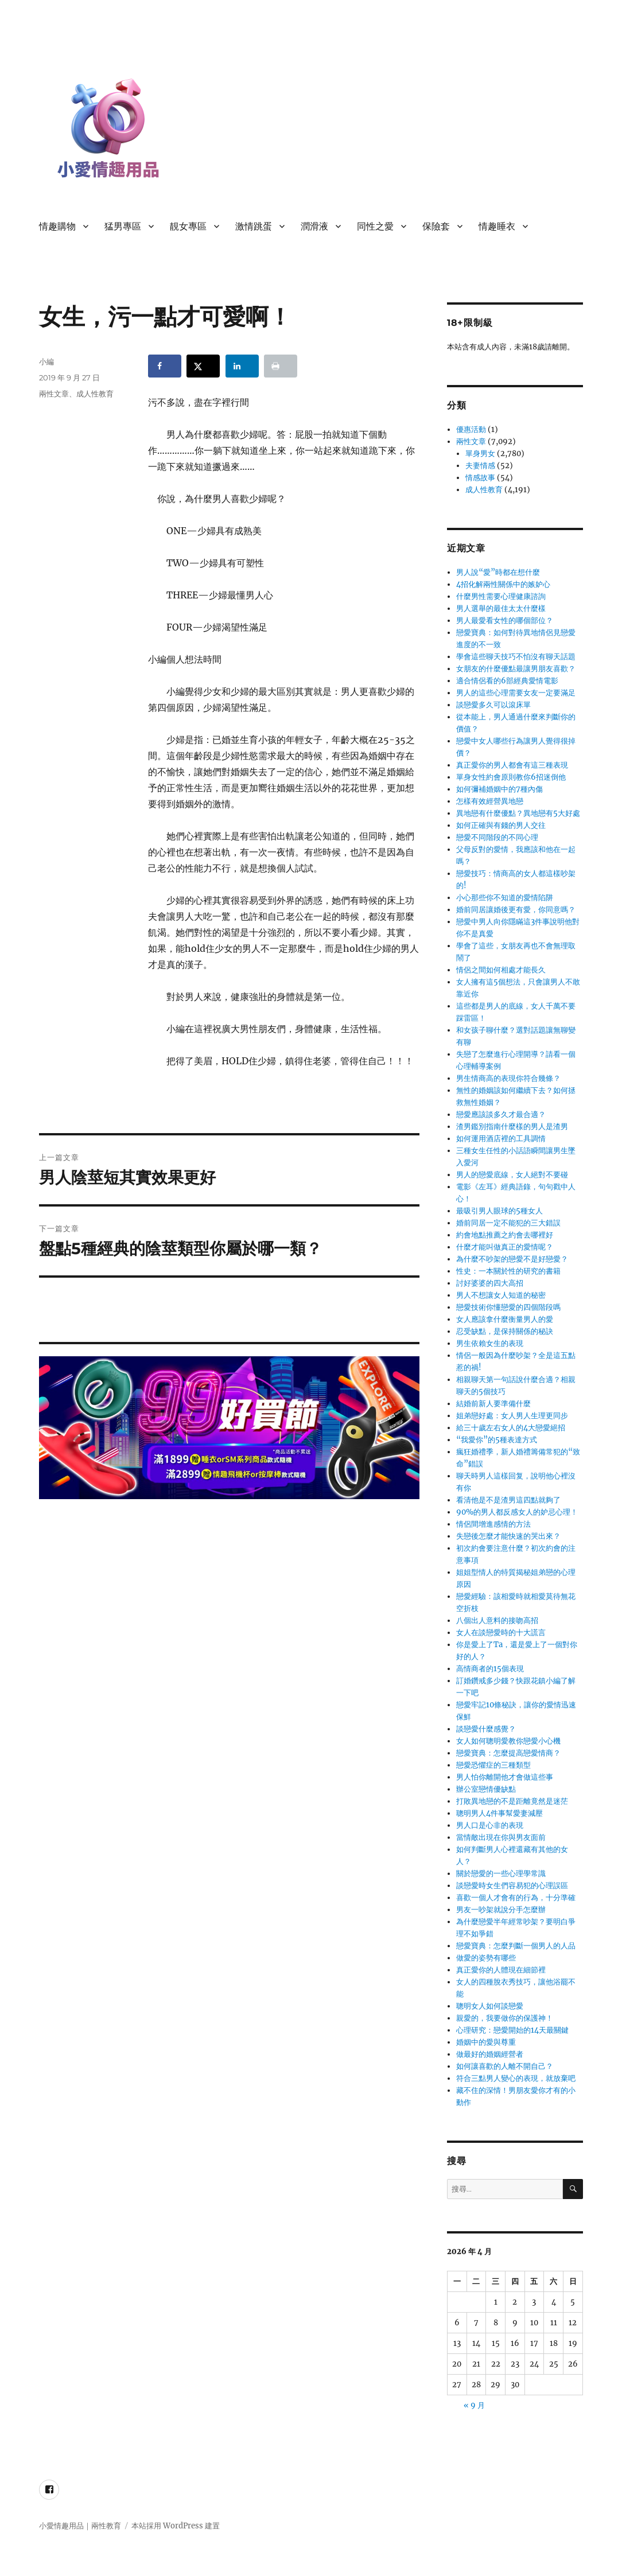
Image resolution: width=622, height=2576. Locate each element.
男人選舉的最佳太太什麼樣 (501, 608)
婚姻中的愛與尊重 (486, 2042)
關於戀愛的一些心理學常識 (501, 1873)
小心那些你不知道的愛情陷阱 (504, 897)
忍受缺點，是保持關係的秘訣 (504, 1331)
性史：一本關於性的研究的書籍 (508, 1271)
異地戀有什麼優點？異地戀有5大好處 (518, 813)
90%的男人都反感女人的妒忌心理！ (517, 1512)
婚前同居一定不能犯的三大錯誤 (508, 1223)
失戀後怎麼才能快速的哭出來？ (508, 1536)
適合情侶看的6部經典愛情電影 (507, 681)
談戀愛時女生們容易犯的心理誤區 (512, 1885)
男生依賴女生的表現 (489, 1343)
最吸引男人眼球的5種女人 (499, 1211)
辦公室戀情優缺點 (486, 1789)
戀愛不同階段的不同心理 (497, 837)
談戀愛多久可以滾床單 (493, 705)
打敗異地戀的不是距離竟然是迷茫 (512, 1801)
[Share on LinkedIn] (242, 366)
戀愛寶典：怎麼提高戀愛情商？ (508, 1753)
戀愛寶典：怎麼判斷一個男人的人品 (516, 1946)
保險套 (436, 226)
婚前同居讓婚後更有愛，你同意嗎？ (516, 910)
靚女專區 (188, 226)
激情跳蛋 (253, 226)
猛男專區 (122, 226)
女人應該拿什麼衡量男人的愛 (504, 1319)
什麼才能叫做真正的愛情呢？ (504, 1247)
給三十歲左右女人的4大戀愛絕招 (510, 1428)
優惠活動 (471, 429)
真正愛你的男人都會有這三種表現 (512, 765)
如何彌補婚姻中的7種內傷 (499, 789)
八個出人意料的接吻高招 (497, 1620)
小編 (46, 361)
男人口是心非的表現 (489, 1825)
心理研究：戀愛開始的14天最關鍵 (512, 2030)
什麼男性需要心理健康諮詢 (501, 596)
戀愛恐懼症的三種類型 (493, 1765)
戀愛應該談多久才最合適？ (501, 1114)
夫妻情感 (480, 465)
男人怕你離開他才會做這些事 (504, 1777)
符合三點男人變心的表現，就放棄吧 (516, 2078)
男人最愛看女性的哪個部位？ (504, 620)
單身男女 (480, 453)
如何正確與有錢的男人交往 (501, 825)
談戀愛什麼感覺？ (486, 1729)
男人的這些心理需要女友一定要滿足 (516, 693)
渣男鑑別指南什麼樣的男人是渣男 (512, 1126)
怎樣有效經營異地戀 (489, 801)
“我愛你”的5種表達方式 (496, 1440)
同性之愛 (375, 226)
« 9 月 (474, 2405)
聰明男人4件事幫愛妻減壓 (499, 1813)
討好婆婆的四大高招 (489, 1283)
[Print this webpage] (280, 366)
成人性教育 (95, 393)
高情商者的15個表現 (490, 1669)
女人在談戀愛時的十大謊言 (501, 1632)
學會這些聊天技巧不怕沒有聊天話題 (516, 656)
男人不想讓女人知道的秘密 (501, 1295)
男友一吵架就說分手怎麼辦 (501, 1910)
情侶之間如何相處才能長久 (501, 970)
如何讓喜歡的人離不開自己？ (504, 2066)
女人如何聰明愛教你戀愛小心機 (508, 1741)
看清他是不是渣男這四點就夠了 (508, 1500)
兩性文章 (54, 393)
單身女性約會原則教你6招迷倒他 (511, 777)
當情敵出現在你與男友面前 (501, 1837)
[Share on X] (203, 366)
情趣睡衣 (497, 226)
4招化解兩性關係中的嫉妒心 (503, 584)
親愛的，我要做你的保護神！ (504, 2018)
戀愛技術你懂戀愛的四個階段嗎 (508, 1307)
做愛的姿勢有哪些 (486, 1958)
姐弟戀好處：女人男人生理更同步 (512, 1416)
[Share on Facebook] (164, 366)
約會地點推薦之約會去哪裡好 (504, 1235)
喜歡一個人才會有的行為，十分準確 (516, 1897)
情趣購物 (57, 226)
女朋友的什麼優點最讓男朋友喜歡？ (516, 669)
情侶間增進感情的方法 (493, 1524)
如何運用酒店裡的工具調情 (501, 1138)
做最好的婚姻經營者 (489, 2054)
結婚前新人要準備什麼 (493, 1403)
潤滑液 (314, 226)
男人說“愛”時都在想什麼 (498, 572)
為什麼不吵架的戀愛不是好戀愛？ (512, 1259)
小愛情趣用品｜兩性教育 (80, 2526)
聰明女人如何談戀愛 (489, 2006)
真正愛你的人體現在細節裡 (501, 1970)
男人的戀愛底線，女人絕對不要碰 (512, 1175)
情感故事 (480, 477)
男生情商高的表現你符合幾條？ (508, 1078)
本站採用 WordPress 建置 (175, 2526)
